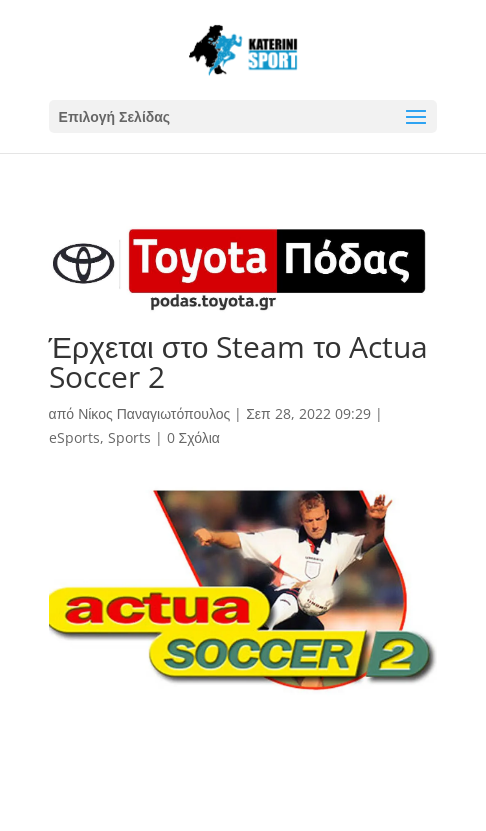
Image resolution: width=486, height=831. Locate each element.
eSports (74, 437)
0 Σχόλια (193, 437)
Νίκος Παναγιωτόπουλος (154, 413)
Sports (129, 437)
